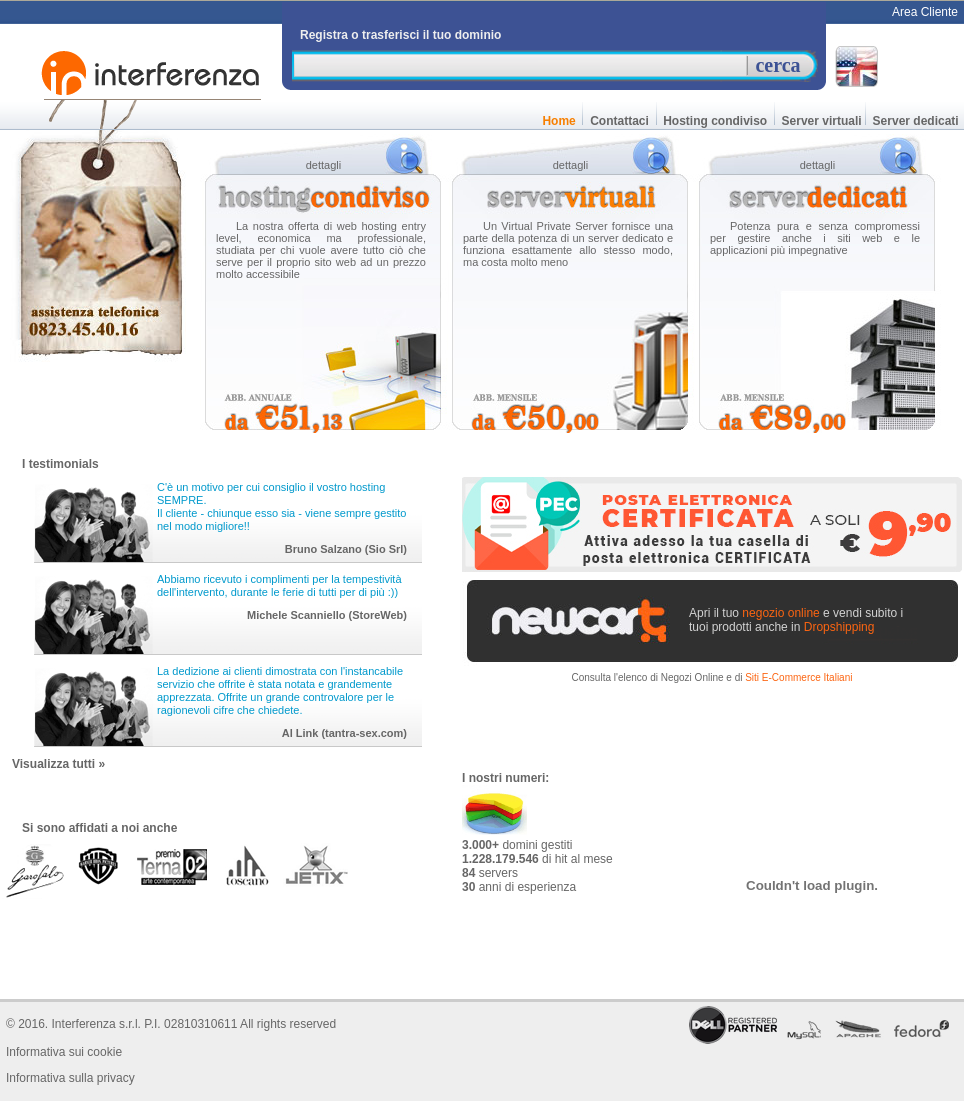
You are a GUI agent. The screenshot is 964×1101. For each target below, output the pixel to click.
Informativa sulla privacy (70, 1078)
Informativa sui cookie (64, 1052)
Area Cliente (925, 12)
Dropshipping (839, 627)
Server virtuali (819, 121)
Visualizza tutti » (58, 764)
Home (559, 121)
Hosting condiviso (715, 121)
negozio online (780, 613)
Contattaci (619, 121)
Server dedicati (915, 121)
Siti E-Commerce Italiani (798, 677)
